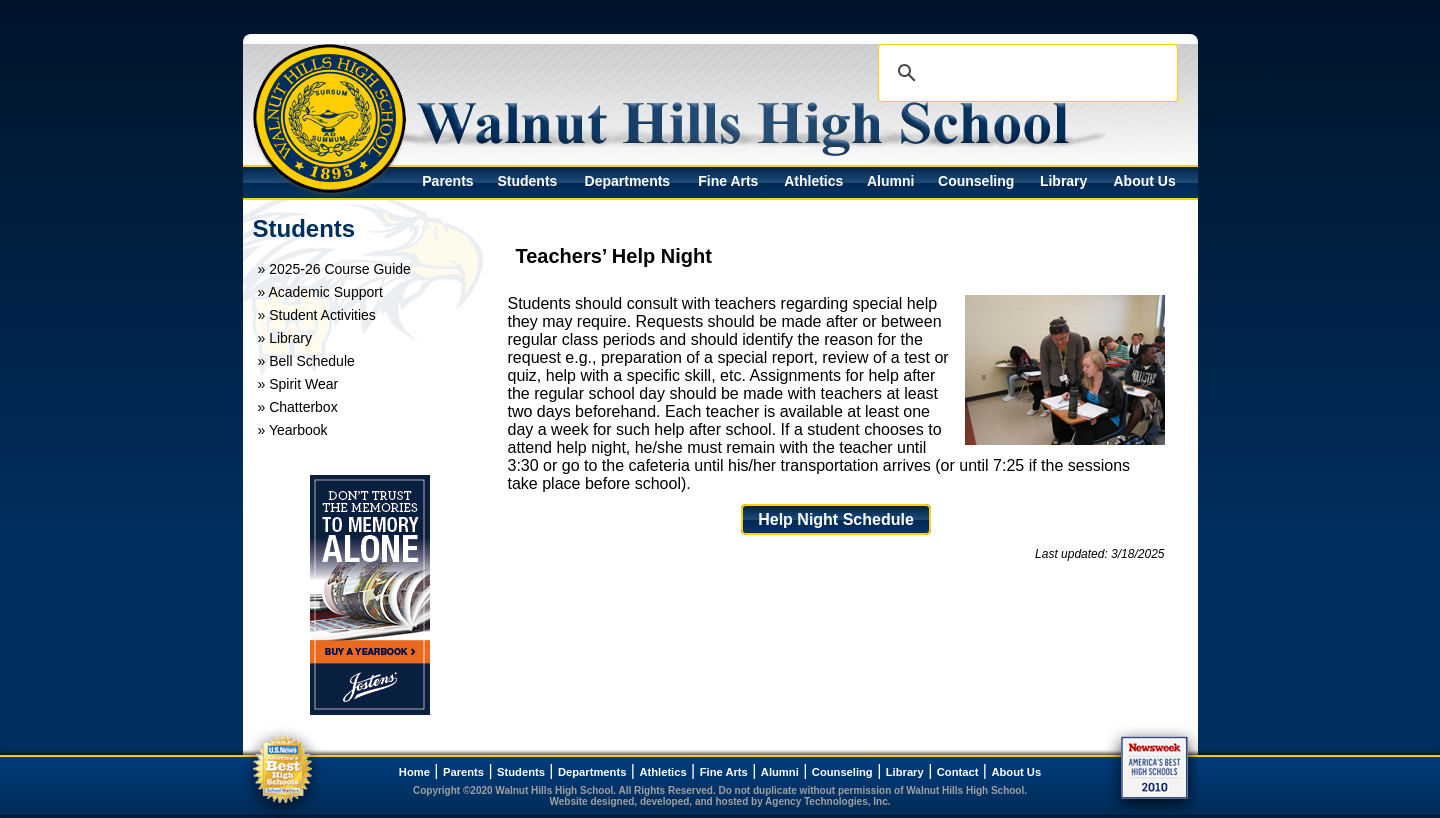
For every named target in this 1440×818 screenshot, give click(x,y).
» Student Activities (317, 315)
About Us (1144, 181)
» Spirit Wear (298, 384)
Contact (958, 772)
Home (414, 772)
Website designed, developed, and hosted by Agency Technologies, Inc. (720, 801)
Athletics (813, 181)
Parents (447, 181)
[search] (1025, 73)
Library (1063, 181)
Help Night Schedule (836, 519)
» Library (285, 338)
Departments (628, 181)
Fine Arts (728, 181)
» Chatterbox (298, 407)
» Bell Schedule (306, 361)
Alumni (890, 181)
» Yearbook (293, 430)
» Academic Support (320, 292)
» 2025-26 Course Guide (334, 269)
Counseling (976, 181)
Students (527, 181)
